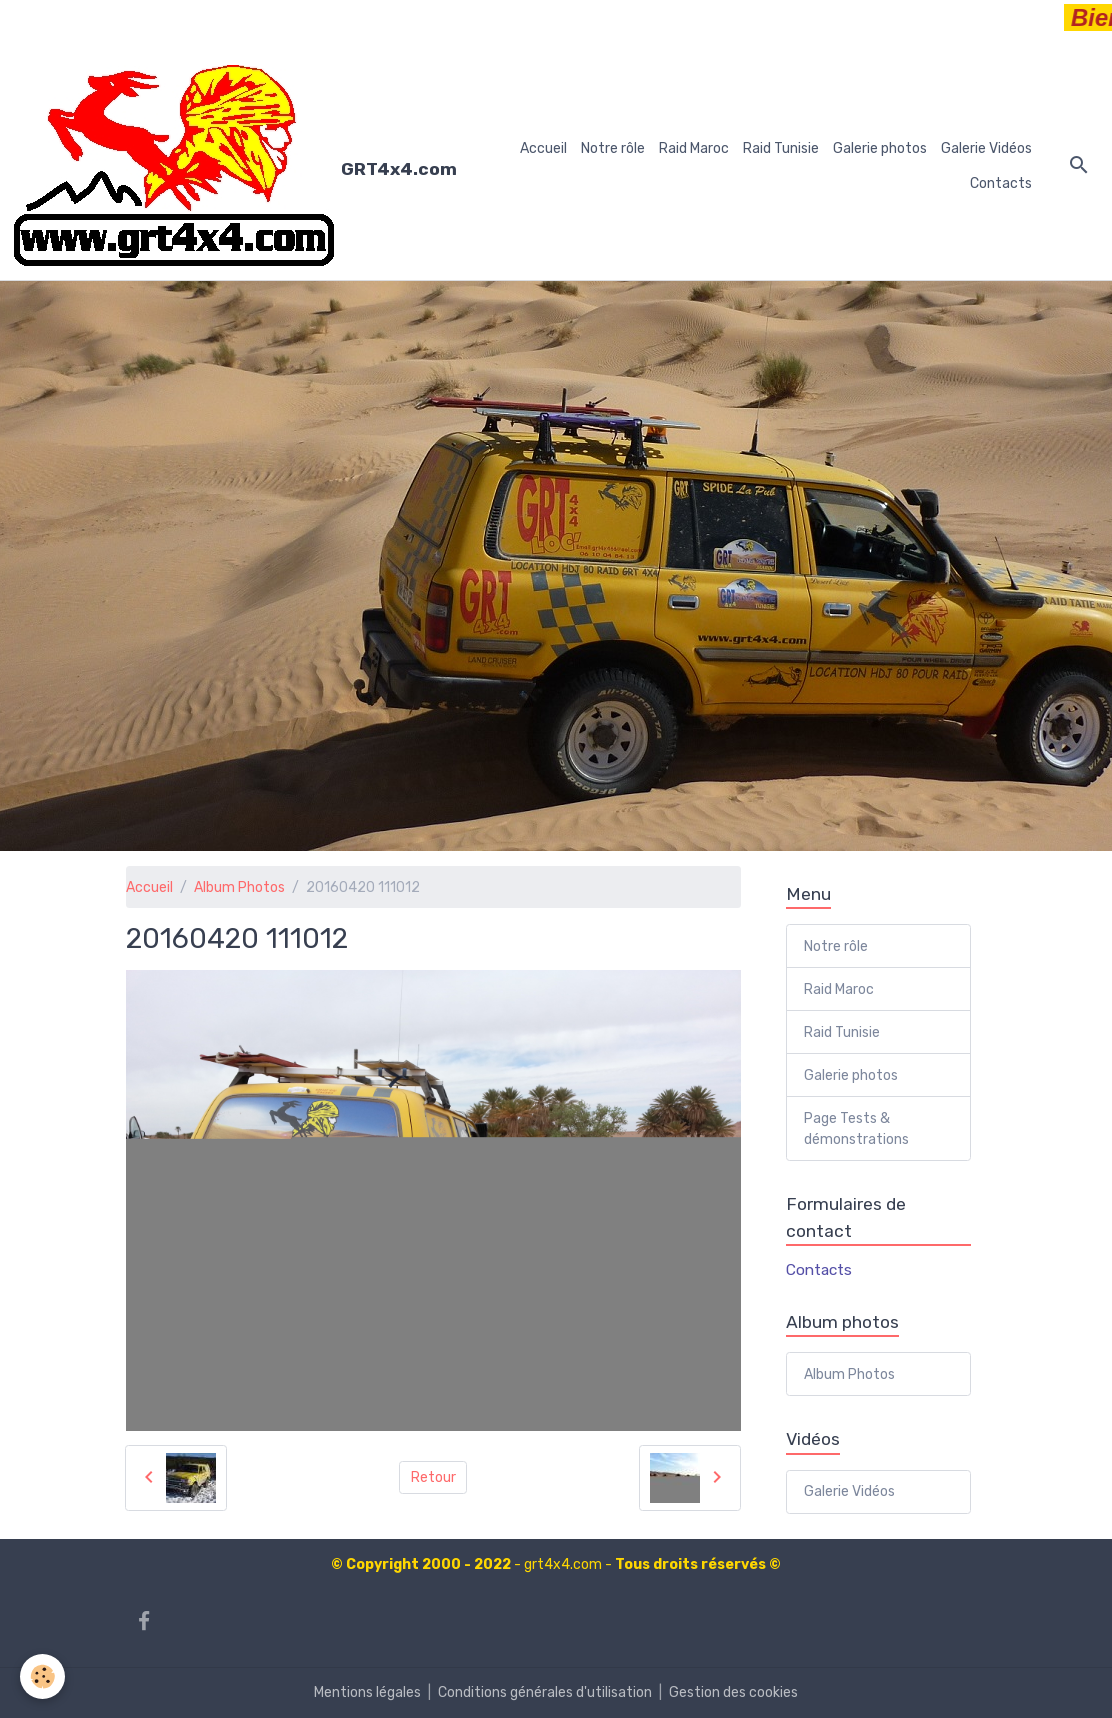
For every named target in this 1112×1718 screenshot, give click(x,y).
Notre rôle (613, 148)
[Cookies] (42, 1676)
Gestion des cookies (733, 1692)
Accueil (543, 148)
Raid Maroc (694, 148)
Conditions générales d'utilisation (545, 1692)
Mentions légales (367, 1692)
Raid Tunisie (781, 148)
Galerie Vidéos (986, 148)
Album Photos (239, 887)
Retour (433, 1477)
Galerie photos (880, 148)
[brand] (228, 165)
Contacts (1001, 183)
